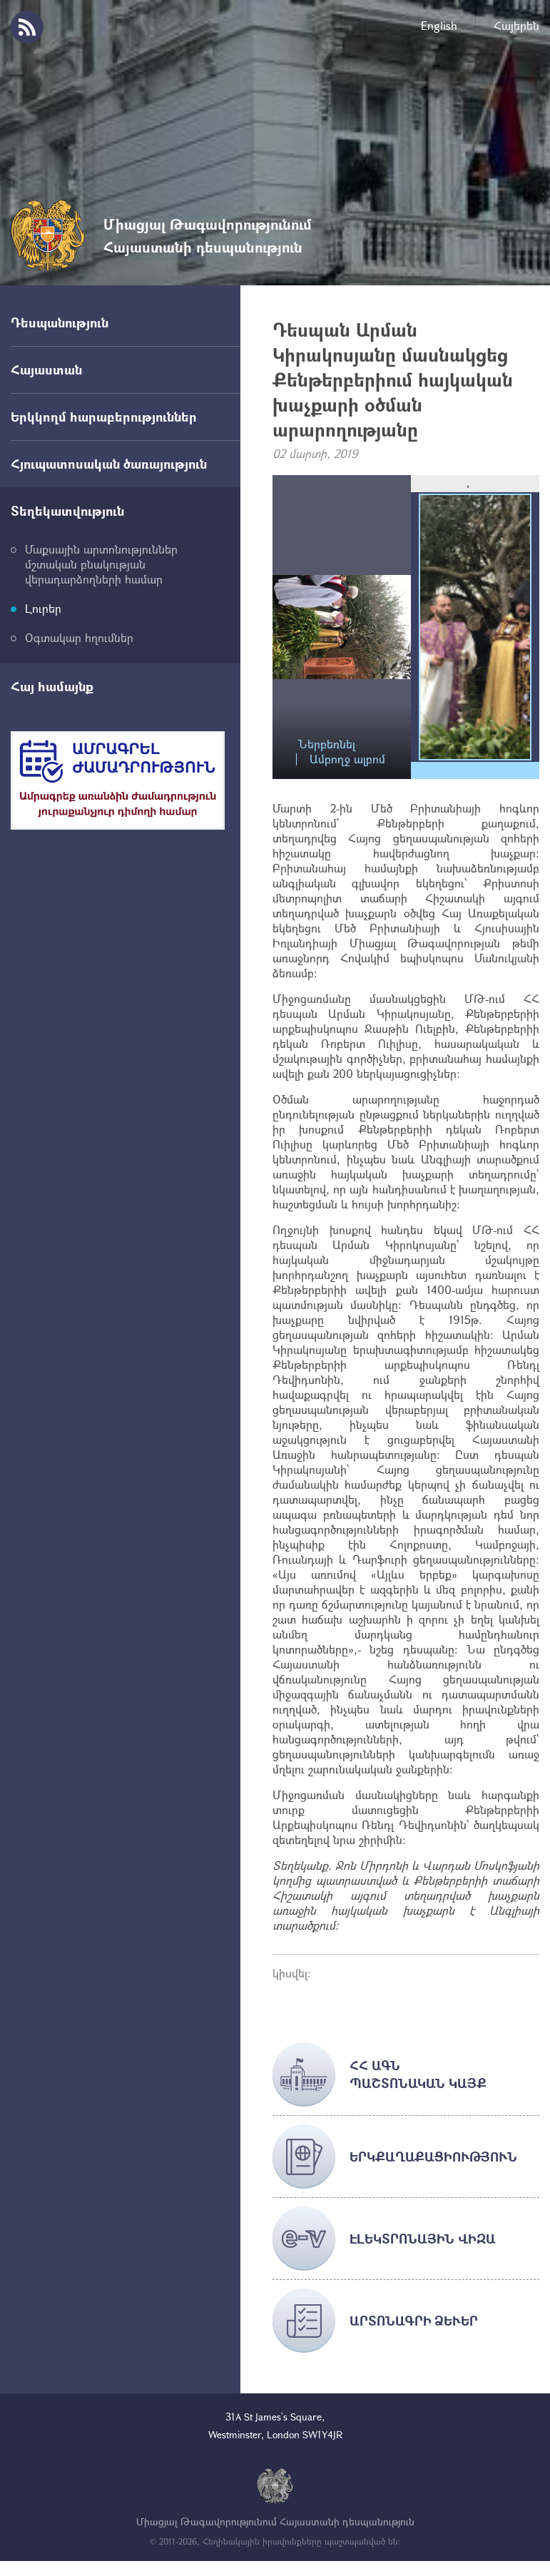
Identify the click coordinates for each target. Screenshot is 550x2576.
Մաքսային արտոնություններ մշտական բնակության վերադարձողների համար (101, 563)
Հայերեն (516, 25)
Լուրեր (43, 608)
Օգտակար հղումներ (79, 637)
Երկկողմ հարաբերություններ (104, 416)
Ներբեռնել (326, 744)
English (439, 25)
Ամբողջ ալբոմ (347, 759)
